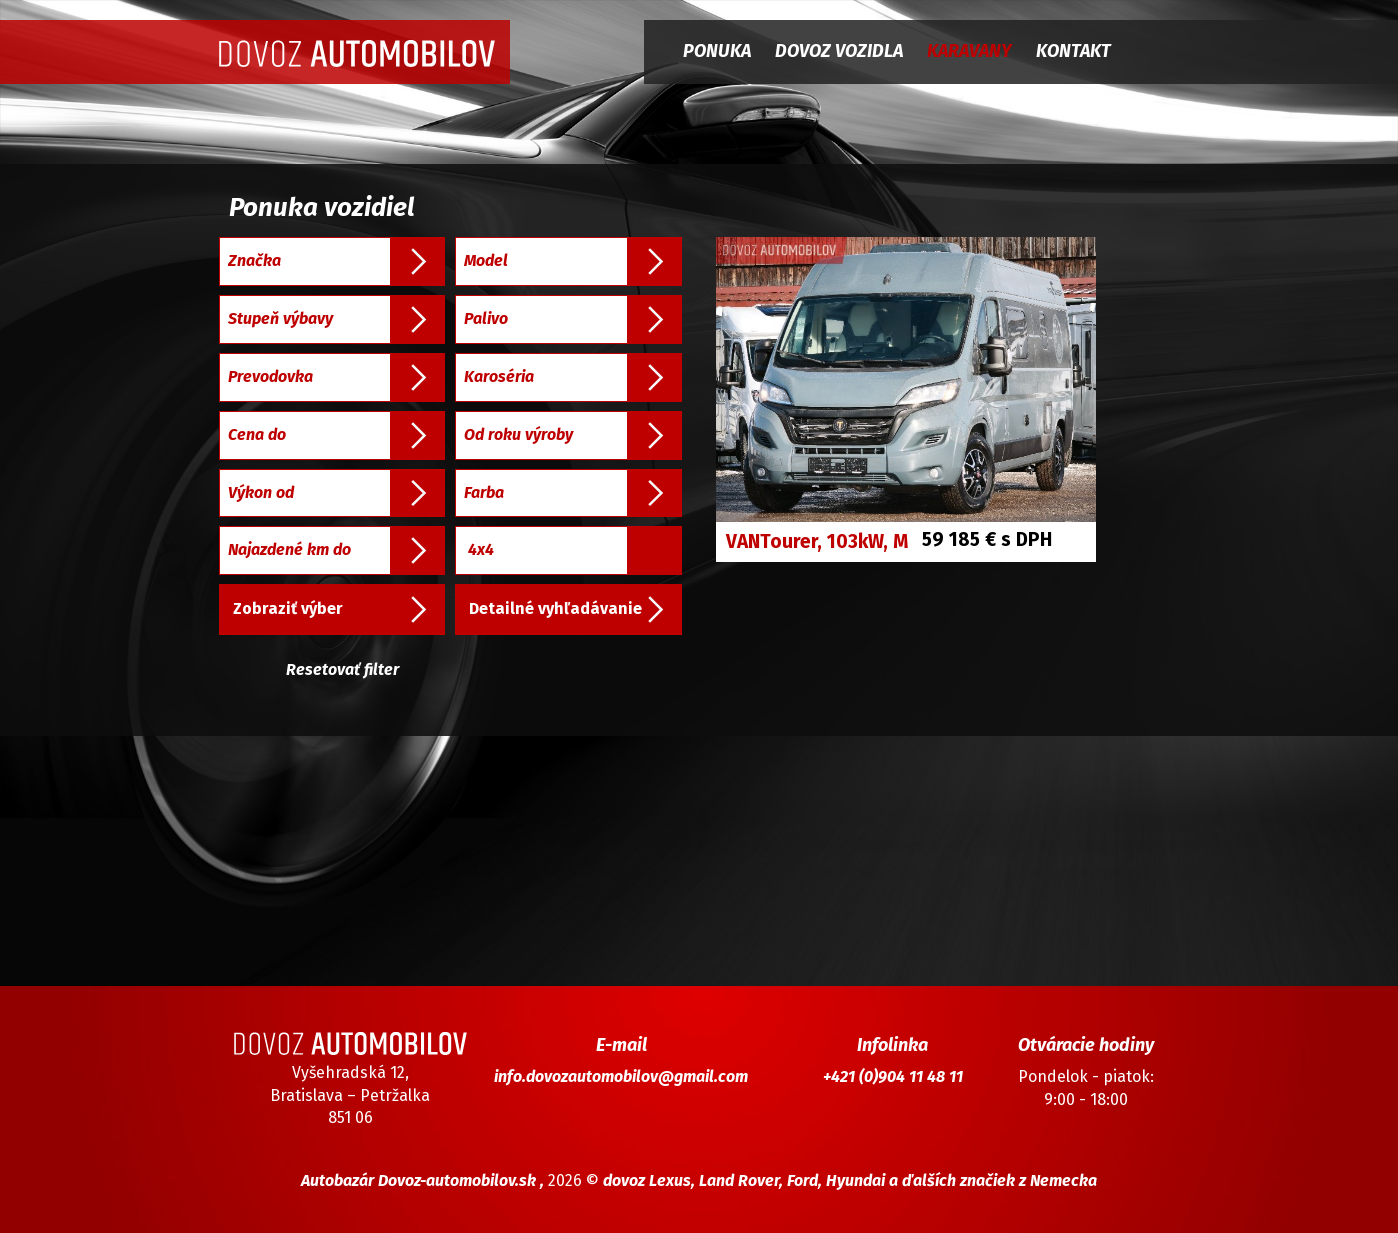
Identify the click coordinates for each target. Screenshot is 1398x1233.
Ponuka (717, 51)
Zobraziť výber (288, 608)
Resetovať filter (342, 669)
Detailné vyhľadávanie (555, 608)
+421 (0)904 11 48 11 (893, 1076)
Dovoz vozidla (839, 51)
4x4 (481, 549)
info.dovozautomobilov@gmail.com (621, 1076)
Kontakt (1073, 51)
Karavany (969, 51)
